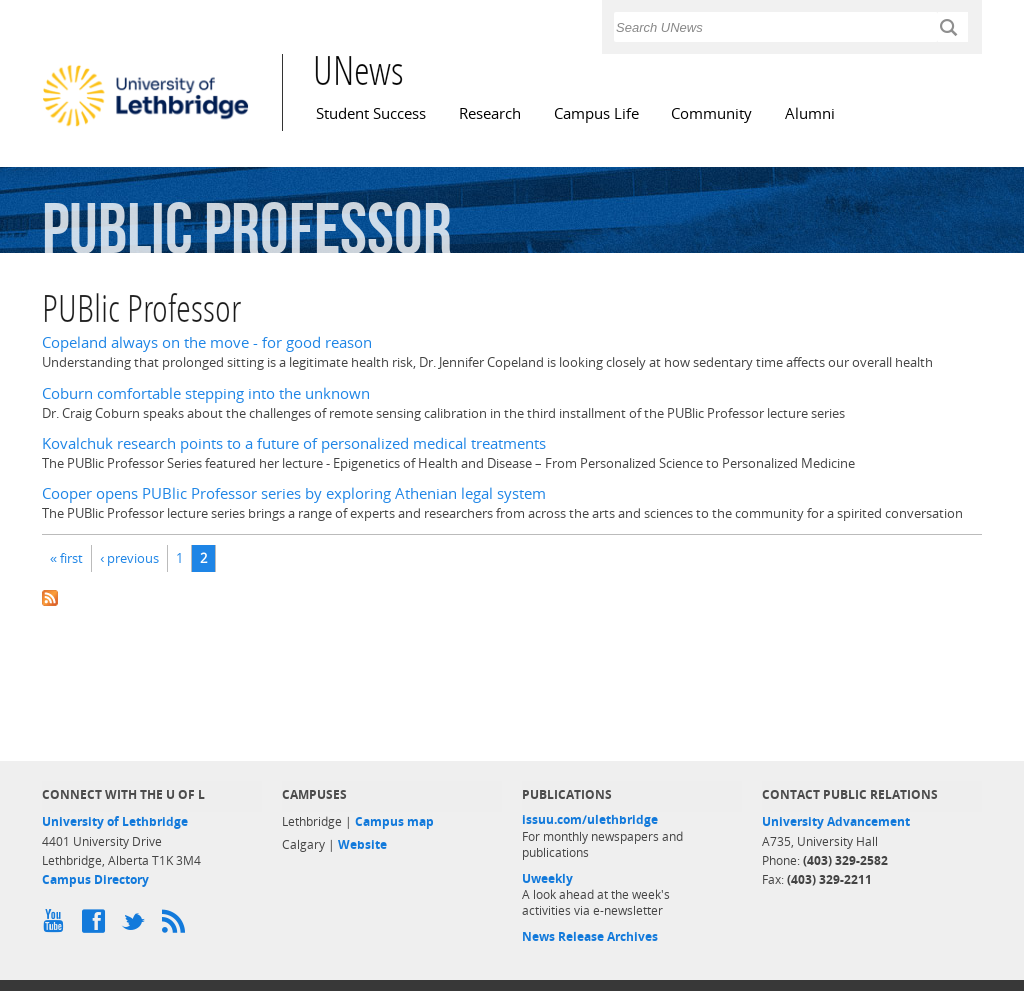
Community (711, 113)
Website (362, 844)
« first (66, 558)
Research (490, 113)
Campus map (394, 821)
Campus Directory (95, 879)
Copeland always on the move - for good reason (207, 342)
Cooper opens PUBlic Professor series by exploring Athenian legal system (294, 493)
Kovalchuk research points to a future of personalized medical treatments (294, 443)
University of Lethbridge (115, 821)
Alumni (810, 113)
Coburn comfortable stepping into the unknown (206, 393)
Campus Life (596, 113)
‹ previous (129, 558)
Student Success (371, 113)
